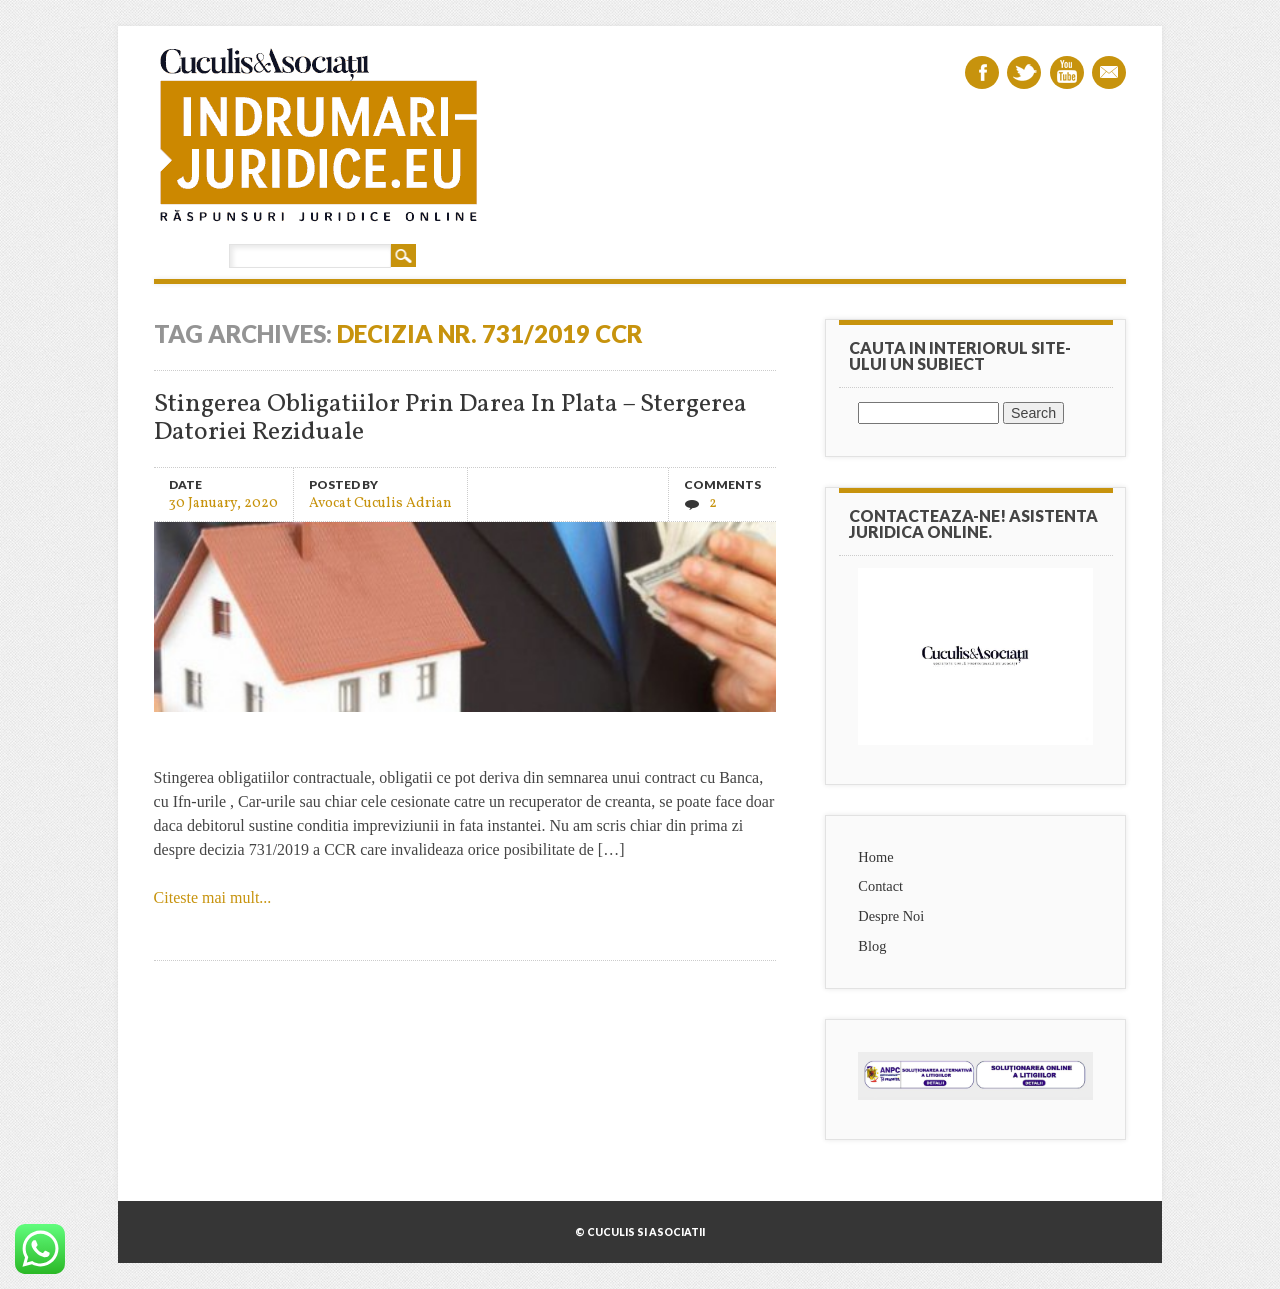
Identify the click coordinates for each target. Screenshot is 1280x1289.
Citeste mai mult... (213, 897)
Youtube (1067, 72)
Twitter (1024, 72)
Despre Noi (891, 916)
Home (875, 857)
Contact (880, 886)
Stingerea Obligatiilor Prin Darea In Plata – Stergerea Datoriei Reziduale (450, 418)
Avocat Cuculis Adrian (380, 502)
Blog (872, 946)
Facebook (982, 72)
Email (1109, 72)
